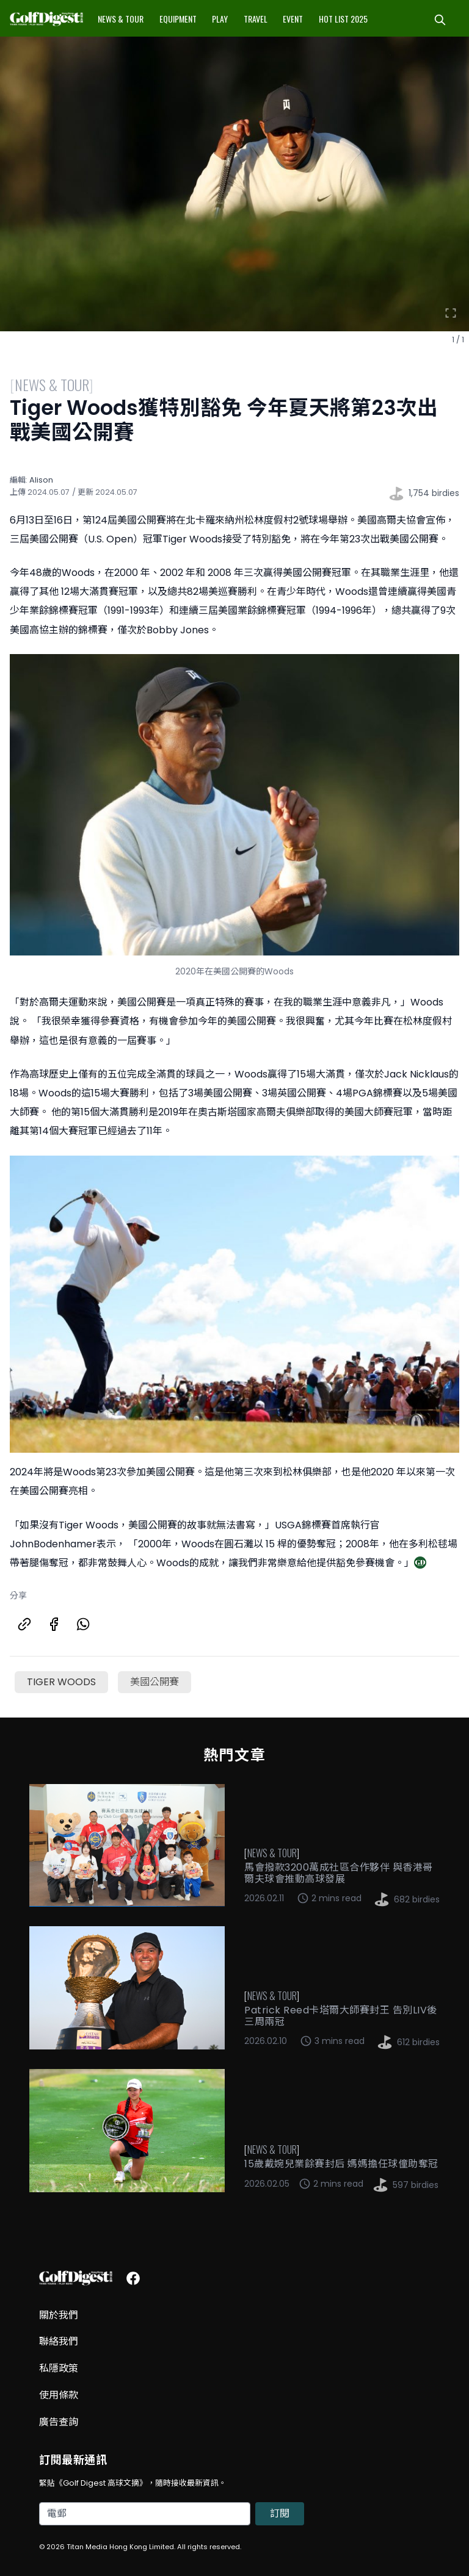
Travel (255, 18)
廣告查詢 (58, 2422)
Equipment (178, 18)
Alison (41, 480)
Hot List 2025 (343, 18)
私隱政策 (58, 2368)
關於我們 (58, 2315)
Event (293, 18)
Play (220, 18)
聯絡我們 (58, 2341)
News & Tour (121, 18)
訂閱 (279, 2513)
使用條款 (58, 2395)
